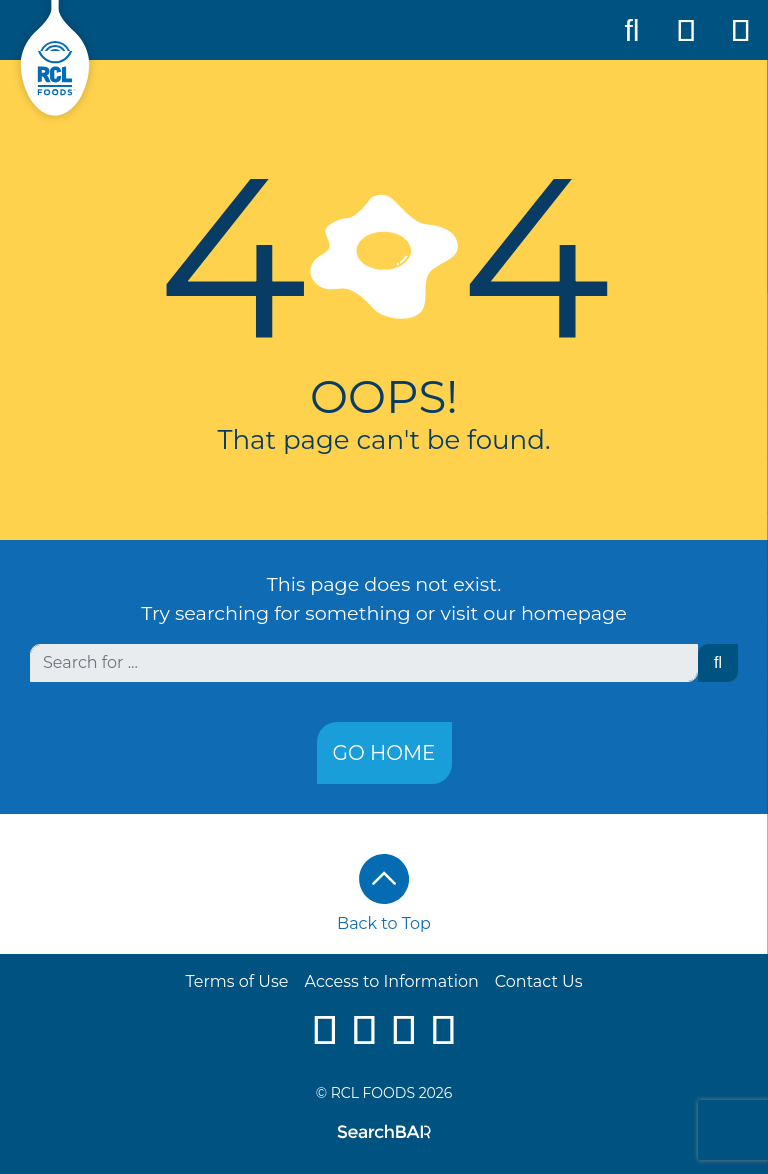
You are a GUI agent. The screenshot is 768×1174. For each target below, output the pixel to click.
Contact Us (539, 981)
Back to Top (384, 893)
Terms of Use (236, 981)
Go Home (384, 753)
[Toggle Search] (632, 30)
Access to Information (391, 981)
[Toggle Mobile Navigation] (741, 30)
